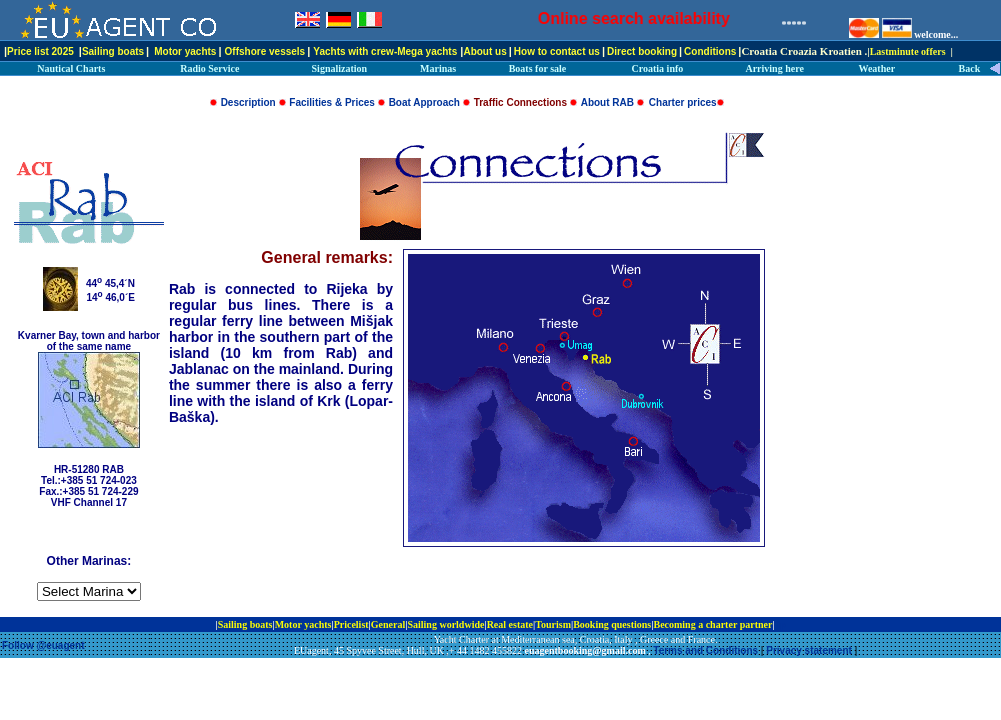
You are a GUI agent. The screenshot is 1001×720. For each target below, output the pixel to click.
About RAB (607, 102)
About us (484, 51)
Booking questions (612, 624)
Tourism (553, 624)
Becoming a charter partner (712, 624)
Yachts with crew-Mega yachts (385, 51)
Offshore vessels (265, 51)
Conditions (710, 51)
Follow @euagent (43, 645)
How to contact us (557, 51)
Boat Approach (424, 102)
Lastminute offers (908, 51)
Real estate (510, 624)
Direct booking (642, 51)
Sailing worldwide (445, 624)
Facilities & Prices (332, 102)
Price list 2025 (40, 51)
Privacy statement (809, 650)
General (388, 624)
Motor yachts (185, 51)
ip (781, 624)
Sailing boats (113, 51)
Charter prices (683, 102)
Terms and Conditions (705, 650)
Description (248, 102)
